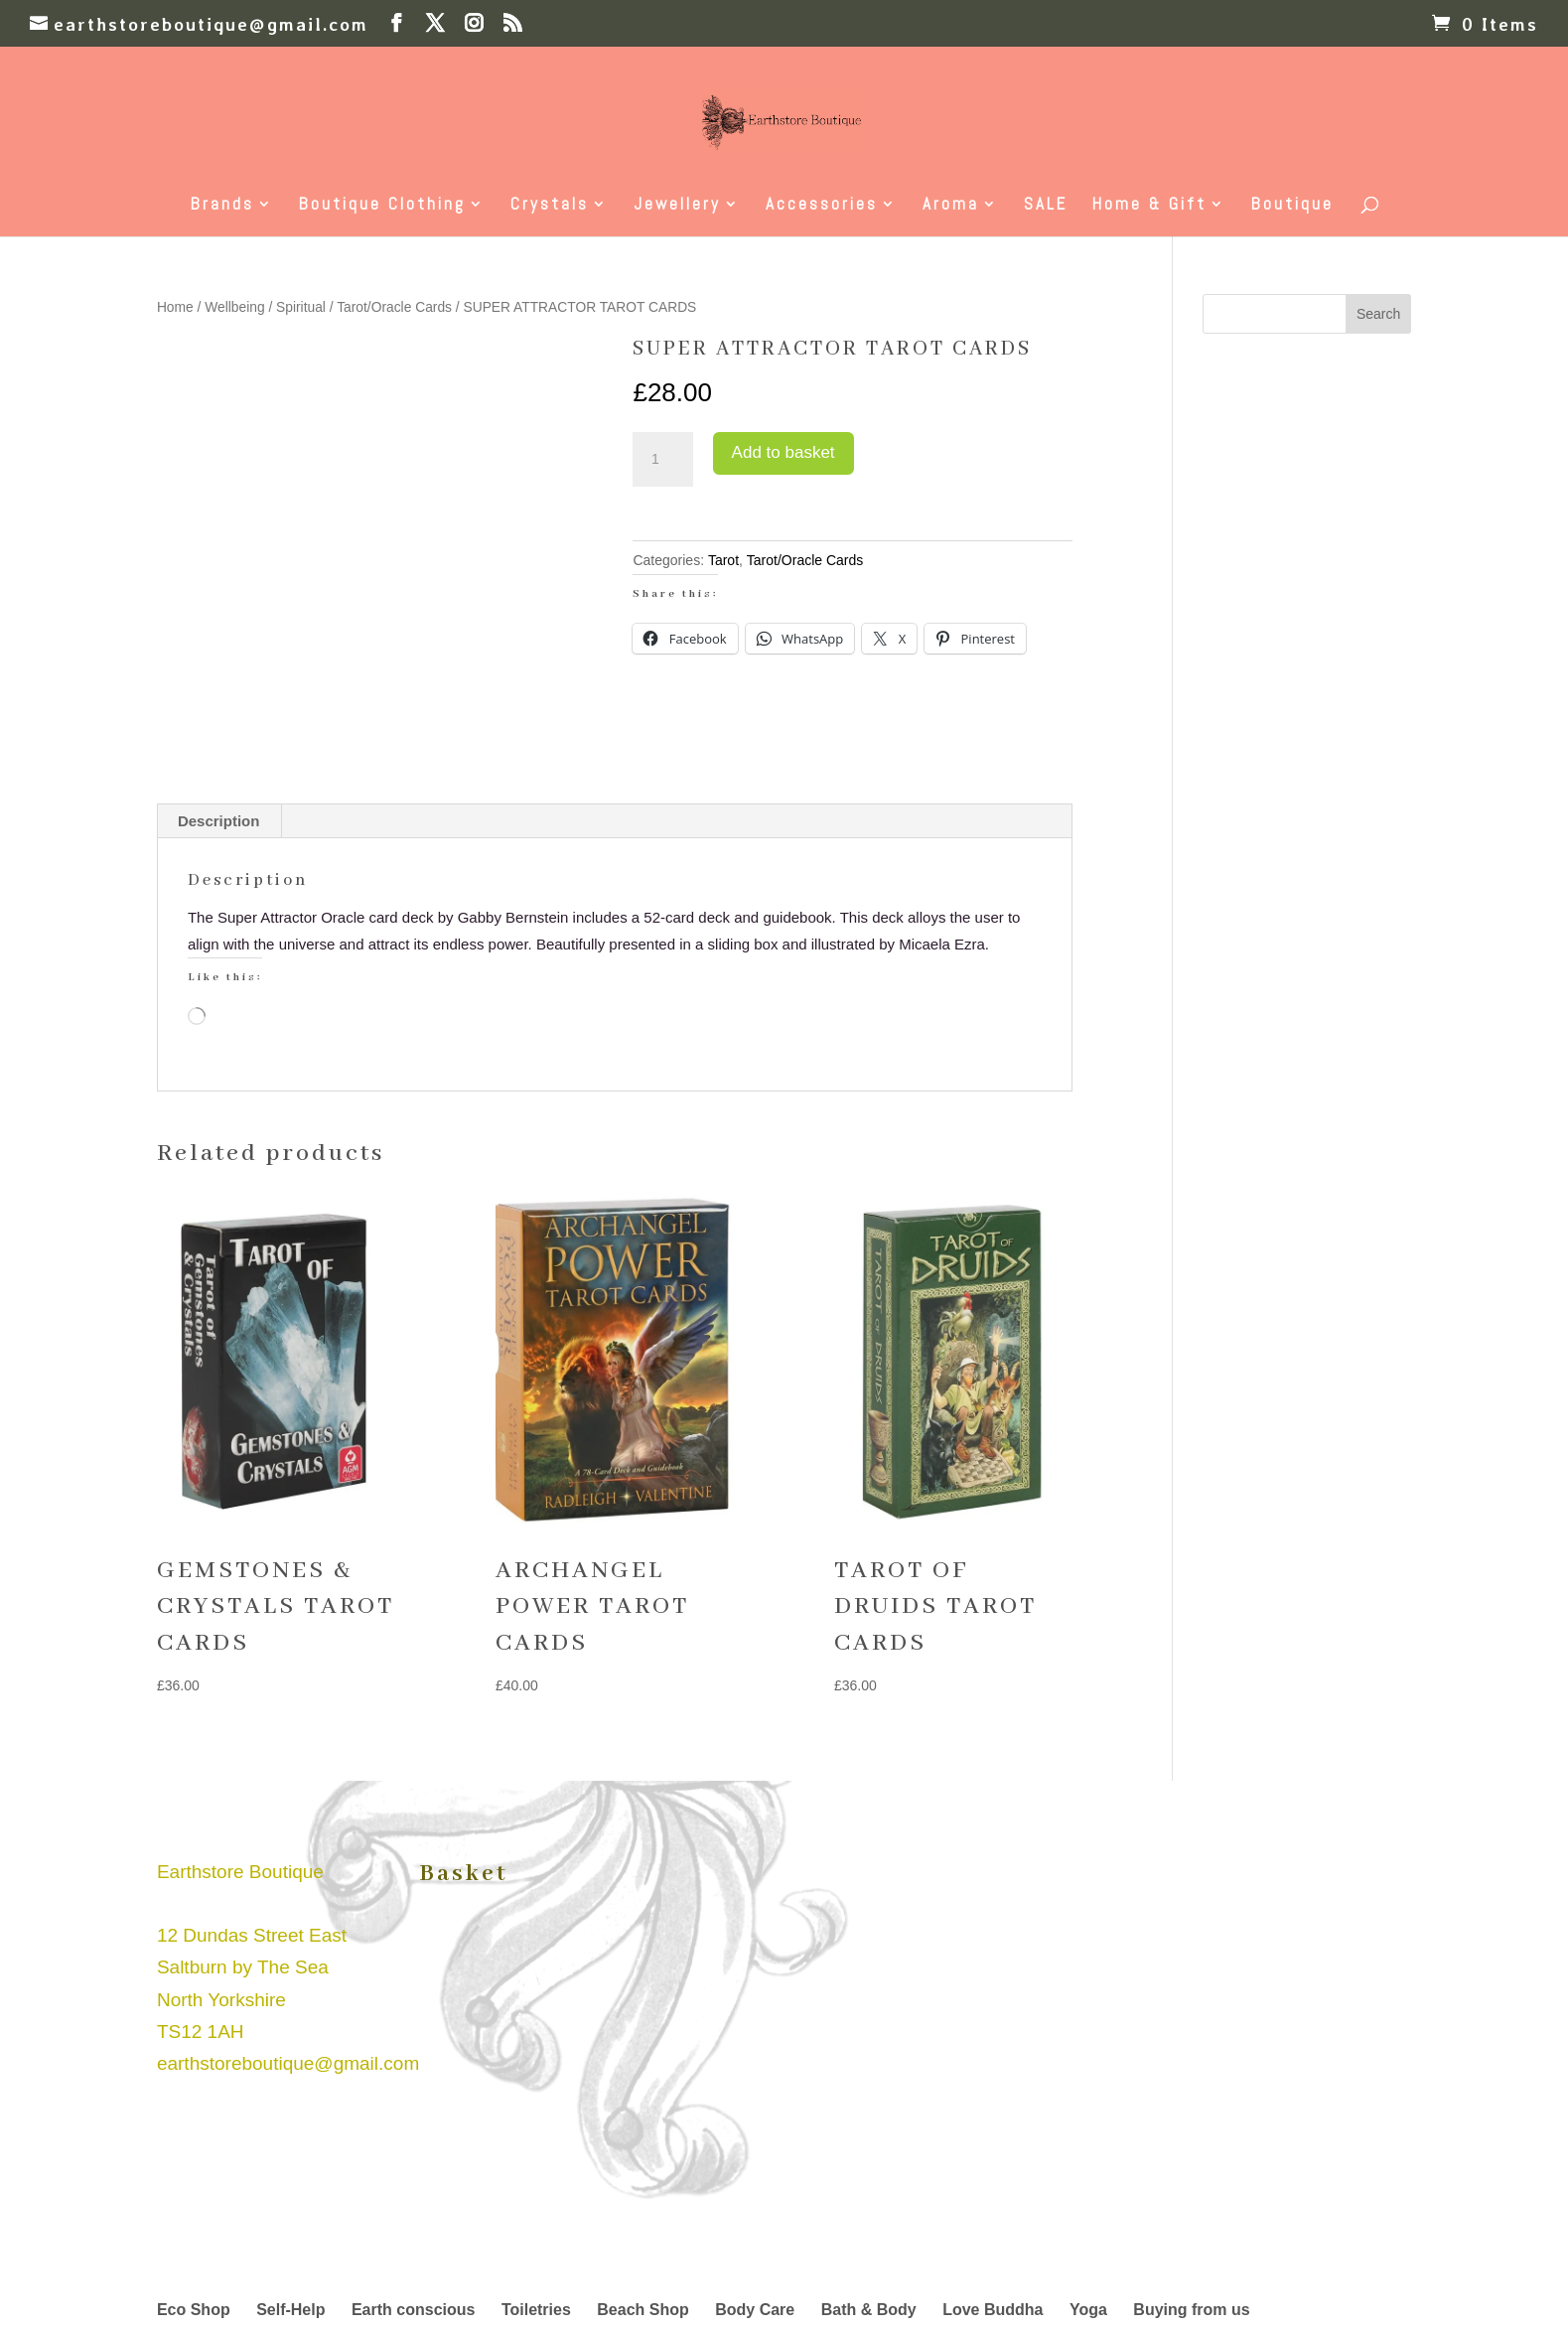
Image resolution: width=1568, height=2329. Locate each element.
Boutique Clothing (382, 206)
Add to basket (783, 452)
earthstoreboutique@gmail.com (288, 2063)
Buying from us (1191, 2309)
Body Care (754, 2309)
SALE (1046, 206)
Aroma (951, 206)
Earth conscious (413, 2309)
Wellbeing (234, 307)
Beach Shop (642, 2309)
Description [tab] (219, 820)
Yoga (1088, 2309)
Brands (222, 206)
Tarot (723, 560)
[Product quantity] (662, 460)
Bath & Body (869, 2309)
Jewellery (677, 206)
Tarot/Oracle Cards (394, 307)
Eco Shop (193, 2309)
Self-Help (290, 2309)
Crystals (549, 206)
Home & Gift (1149, 206)
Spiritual (301, 307)
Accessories (822, 206)
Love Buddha (992, 2309)
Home (175, 307)
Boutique (1292, 206)
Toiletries (536, 2309)
